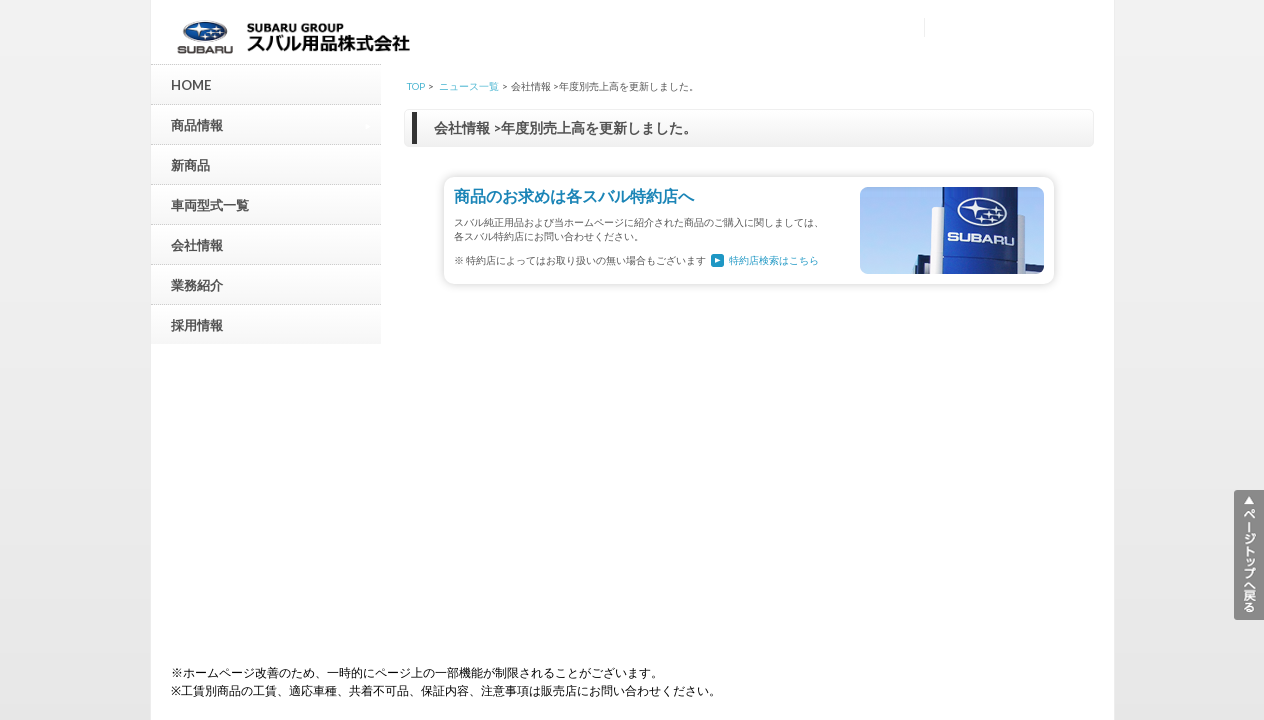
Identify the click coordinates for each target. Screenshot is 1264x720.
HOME (191, 85)
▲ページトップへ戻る (1249, 555)
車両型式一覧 (210, 205)
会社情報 (197, 245)
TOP (416, 86)
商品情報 (271, 124)
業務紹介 (197, 285)
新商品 (190, 165)
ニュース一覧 (469, 86)
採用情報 (197, 325)
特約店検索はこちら (774, 260)
